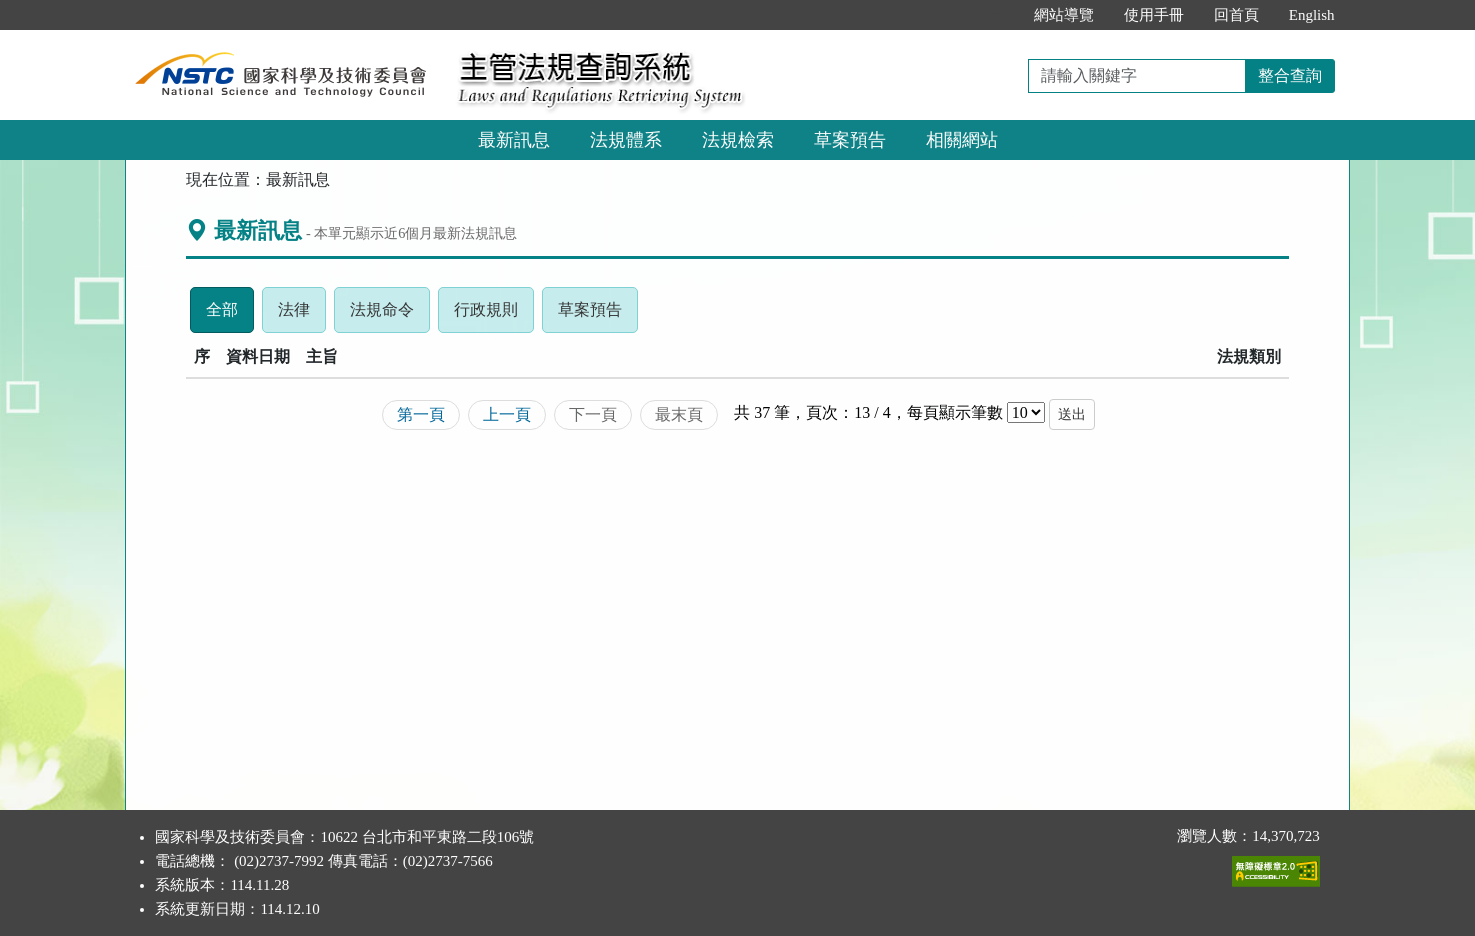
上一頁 (507, 414)
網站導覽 (1064, 15)
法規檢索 (738, 140)
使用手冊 (1154, 15)
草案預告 (850, 140)
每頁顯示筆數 (955, 412)
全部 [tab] (230, 315)
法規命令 (390, 315)
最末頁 (679, 414)
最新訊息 (514, 140)
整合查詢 (1290, 75)
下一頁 (593, 414)
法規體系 (626, 140)
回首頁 (1236, 15)
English (1312, 15)
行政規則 (494, 315)
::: (997, 15)
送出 (1072, 414)
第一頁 (421, 414)
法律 (302, 315)
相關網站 (962, 140)
